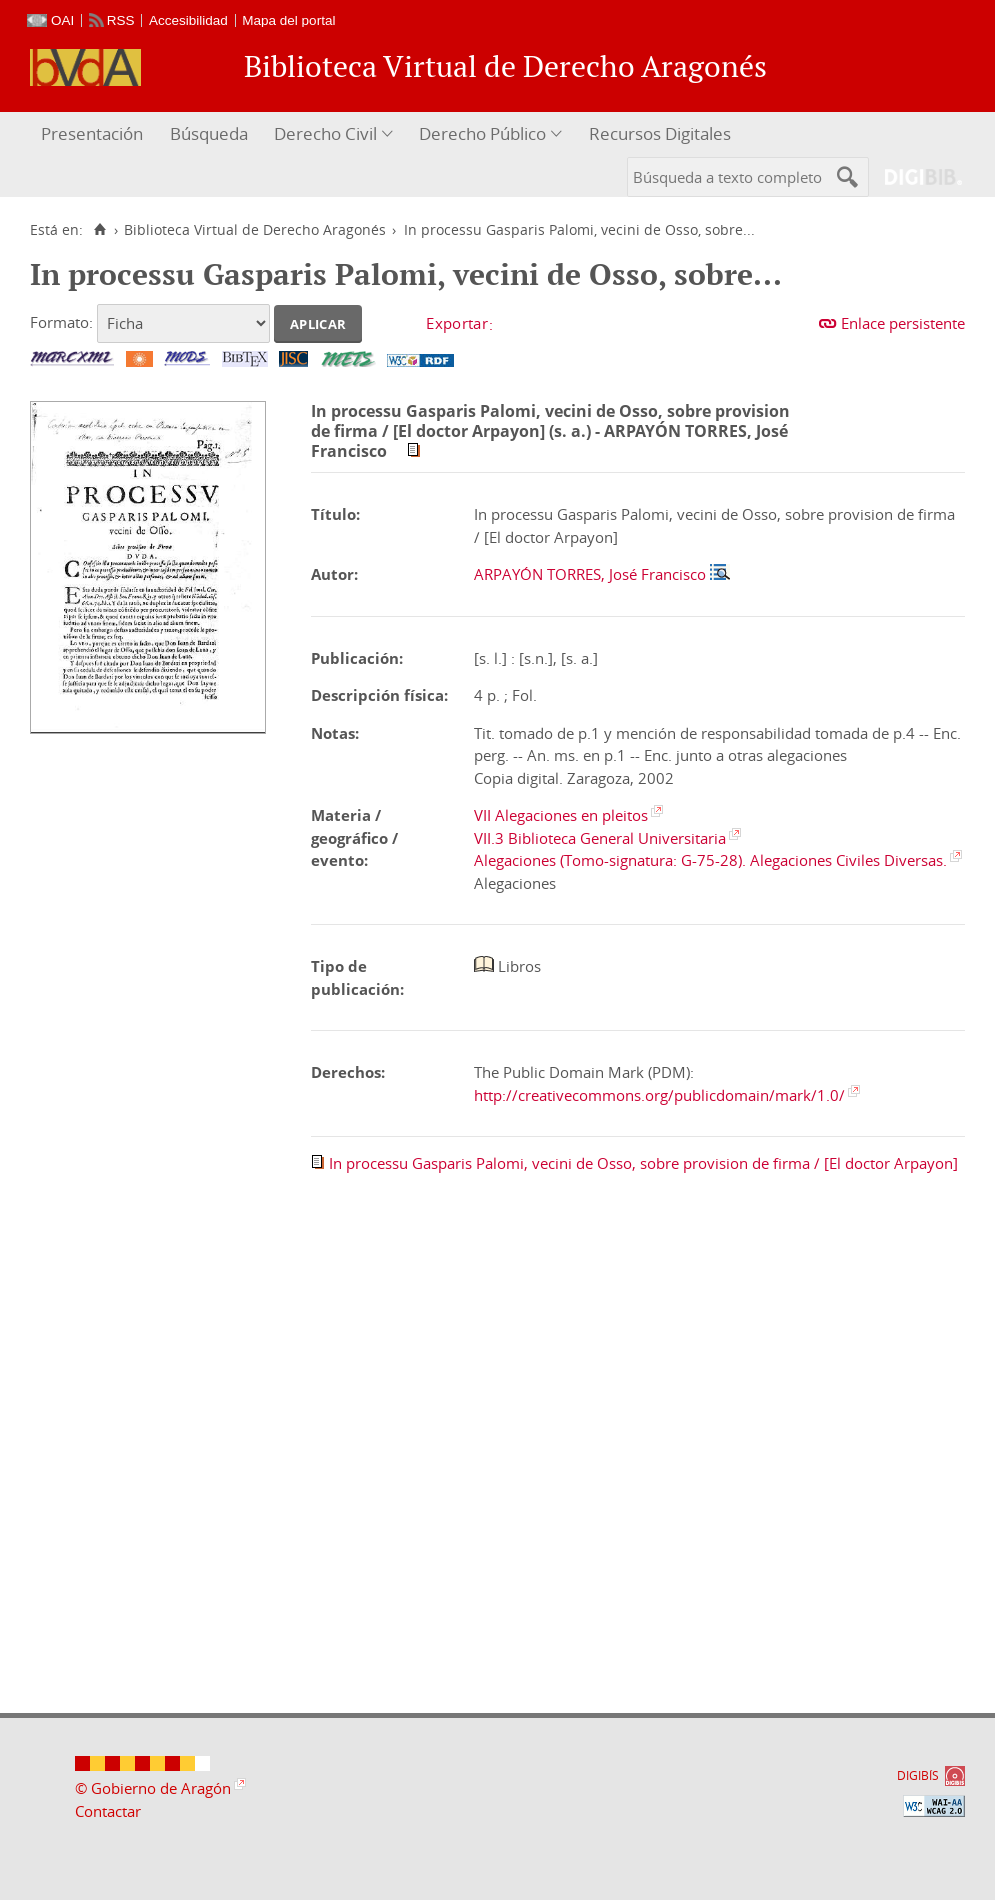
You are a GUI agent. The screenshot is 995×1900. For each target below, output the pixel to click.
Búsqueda (209, 133)
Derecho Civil (325, 133)
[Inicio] (99, 230)
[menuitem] (94, 134)
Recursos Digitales (660, 133)
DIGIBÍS (918, 1775)
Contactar (108, 1811)
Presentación (92, 133)
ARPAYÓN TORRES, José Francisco (590, 574)
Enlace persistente (903, 323)
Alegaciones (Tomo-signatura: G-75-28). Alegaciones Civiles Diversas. (710, 860)
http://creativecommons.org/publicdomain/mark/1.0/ (659, 1095)
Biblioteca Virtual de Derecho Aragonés (255, 230)
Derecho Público (482, 133)
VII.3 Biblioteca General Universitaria (600, 838)
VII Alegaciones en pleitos (561, 815)
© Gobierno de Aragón (153, 1788)
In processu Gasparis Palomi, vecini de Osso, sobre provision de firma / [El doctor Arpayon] (643, 1163)
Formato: (61, 322)
